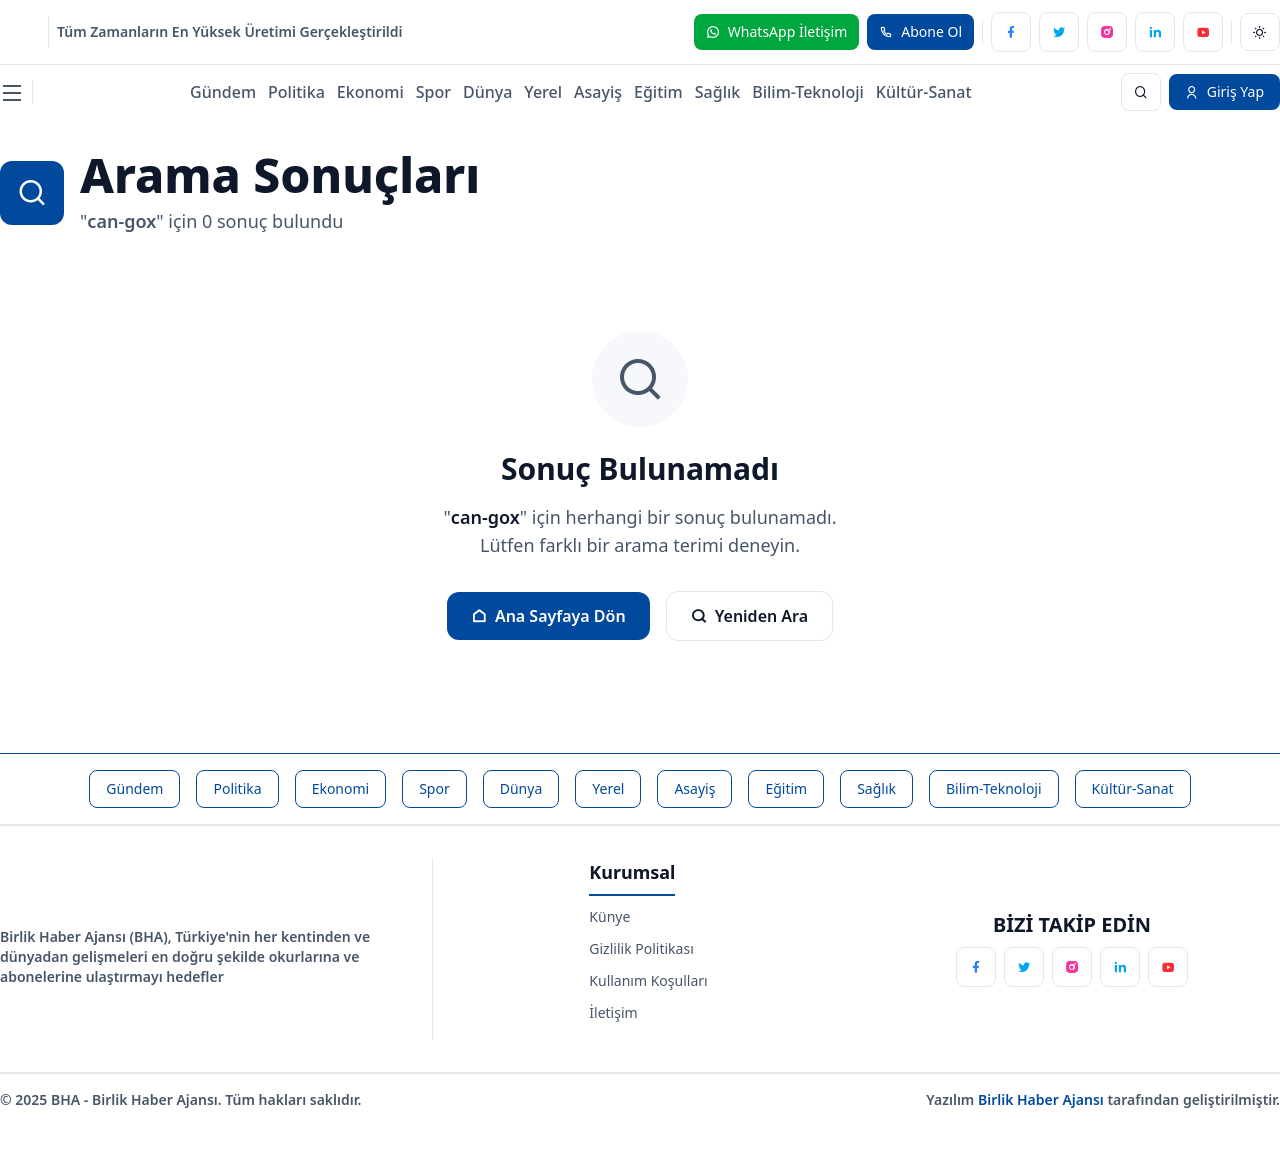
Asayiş (598, 92)
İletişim (613, 1012)
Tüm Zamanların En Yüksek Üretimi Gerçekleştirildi (230, 31)
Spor (433, 92)
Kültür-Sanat (924, 92)
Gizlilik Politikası (641, 948)
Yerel (543, 92)
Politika (296, 92)
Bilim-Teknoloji (808, 92)
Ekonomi (370, 92)
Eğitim (658, 92)
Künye (609, 916)
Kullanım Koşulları (648, 980)
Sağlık (717, 92)
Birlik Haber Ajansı (1043, 1099)
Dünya (487, 92)
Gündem (223, 92)
